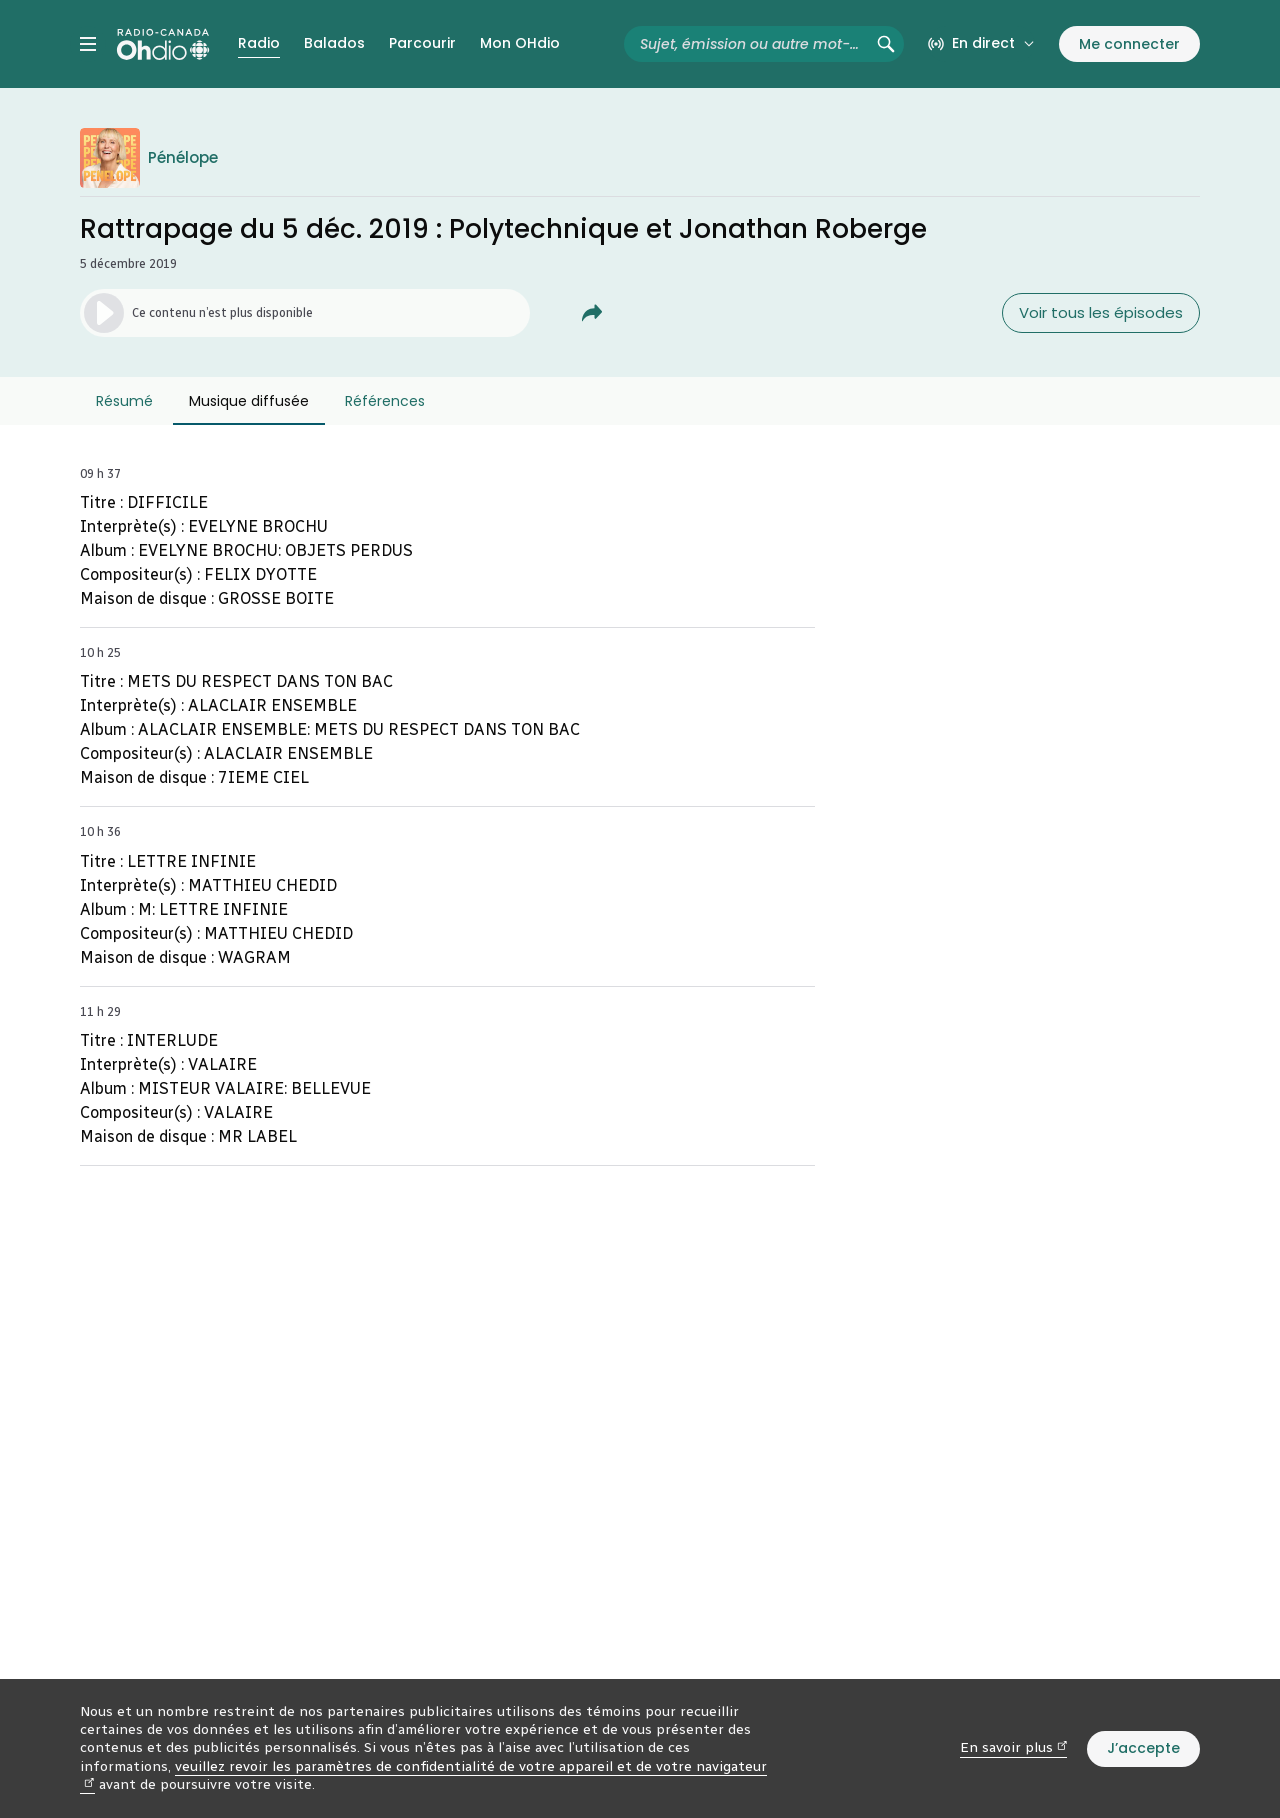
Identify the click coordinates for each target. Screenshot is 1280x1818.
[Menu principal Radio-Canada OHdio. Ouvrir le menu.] (88, 44)
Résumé (124, 401)
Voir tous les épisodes (1101, 312)
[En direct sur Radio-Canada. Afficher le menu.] (981, 44)
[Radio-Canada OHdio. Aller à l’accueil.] (163, 44)
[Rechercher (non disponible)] (886, 44)
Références (385, 401)
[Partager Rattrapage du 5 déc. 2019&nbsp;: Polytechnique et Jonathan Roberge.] (592, 313)
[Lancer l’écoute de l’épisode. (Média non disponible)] (305, 313)
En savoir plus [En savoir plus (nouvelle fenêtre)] (1014, 1747)
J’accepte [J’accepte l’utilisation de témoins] (1143, 1748)
